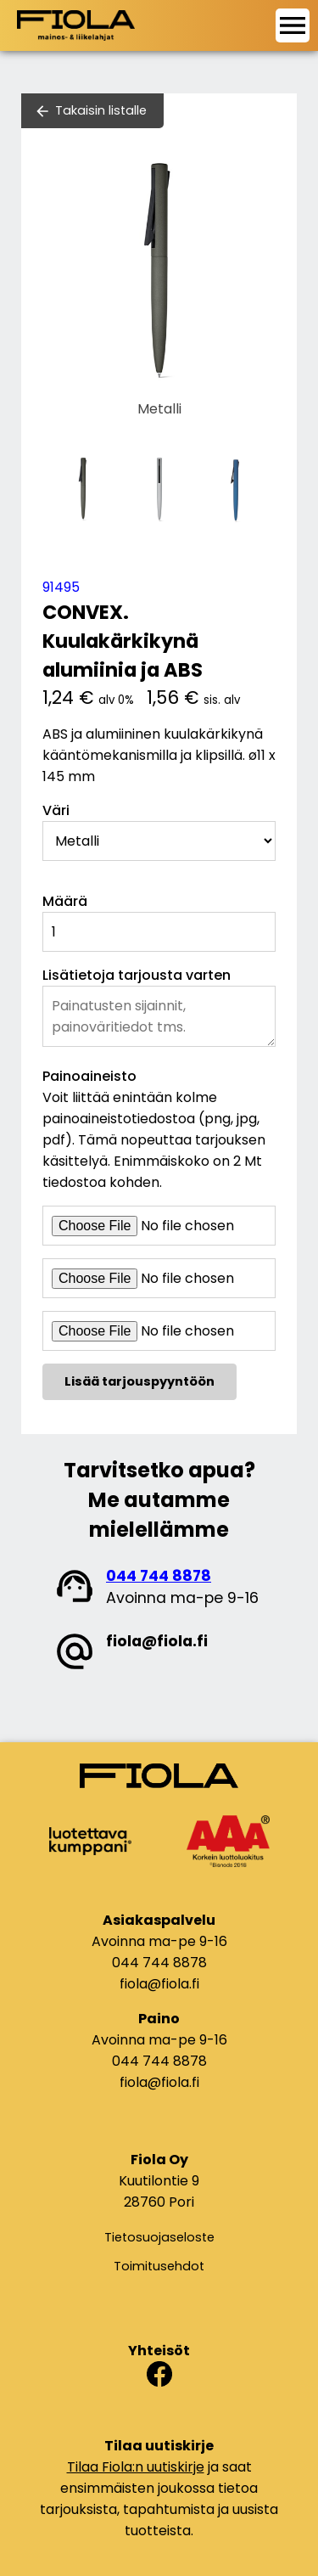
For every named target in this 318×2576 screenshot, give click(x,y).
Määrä (64, 901)
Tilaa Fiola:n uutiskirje (135, 2467)
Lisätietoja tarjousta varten (136, 975)
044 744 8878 (158, 1576)
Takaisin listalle (101, 110)
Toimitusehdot (159, 2266)
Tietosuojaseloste (159, 2237)
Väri (56, 810)
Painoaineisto (89, 1076)
